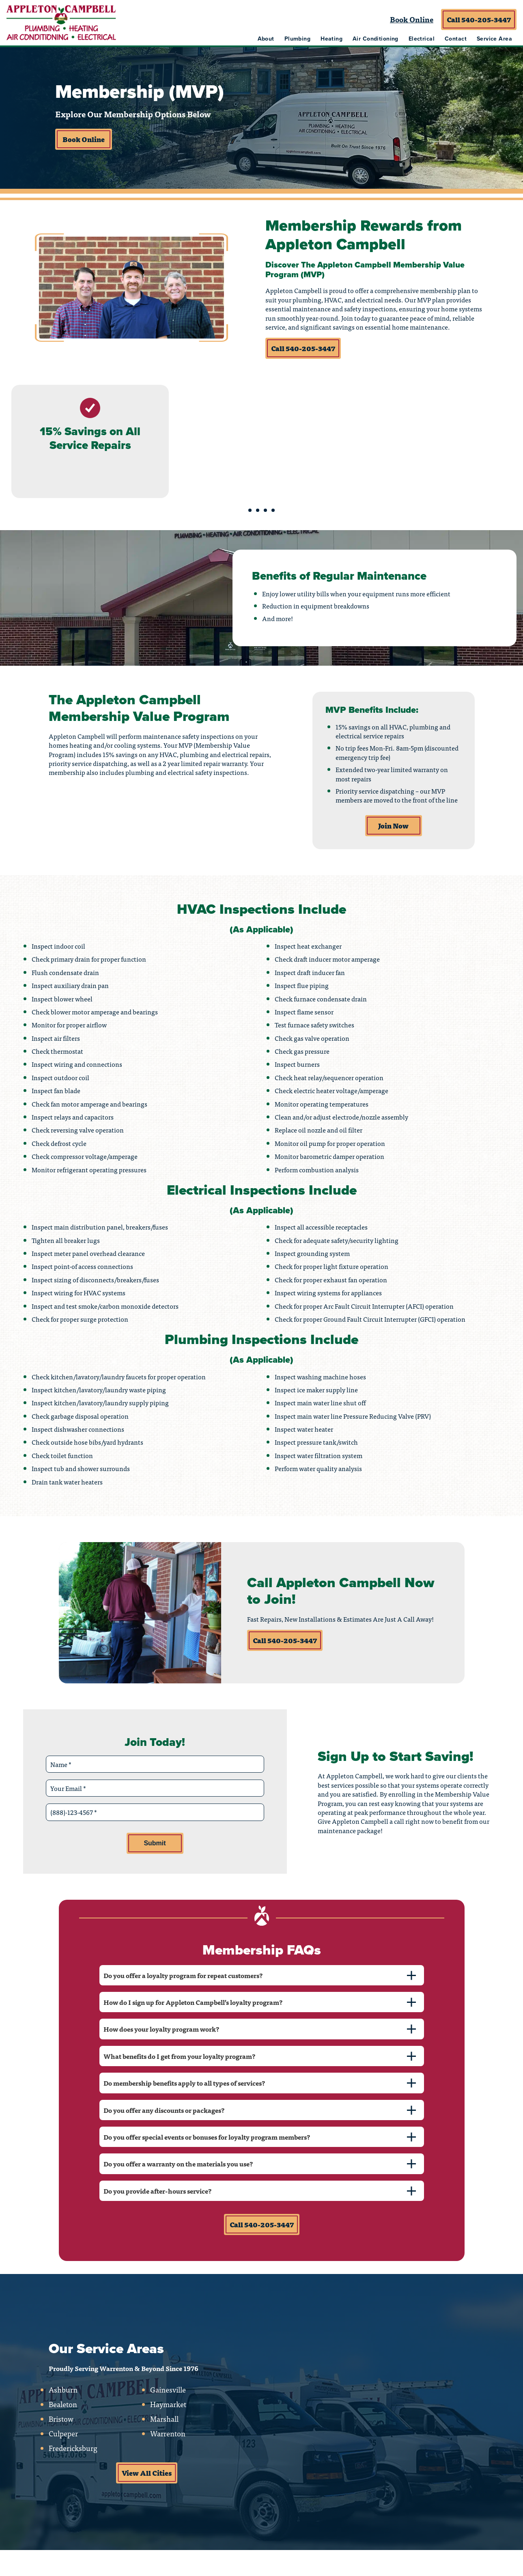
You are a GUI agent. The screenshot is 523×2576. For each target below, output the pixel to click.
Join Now (393, 825)
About (266, 39)
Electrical (422, 39)
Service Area (494, 39)
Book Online (411, 19)
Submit (155, 1843)
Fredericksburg (73, 2448)
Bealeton (63, 2404)
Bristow (61, 2419)
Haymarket (168, 2404)
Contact (456, 39)
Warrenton (167, 2433)
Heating (331, 39)
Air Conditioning (375, 39)
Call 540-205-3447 (479, 19)
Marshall (164, 2419)
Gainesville (168, 2390)
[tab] (261, 1975)
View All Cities (147, 2473)
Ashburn (63, 2390)
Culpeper (63, 2433)
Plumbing (297, 39)
